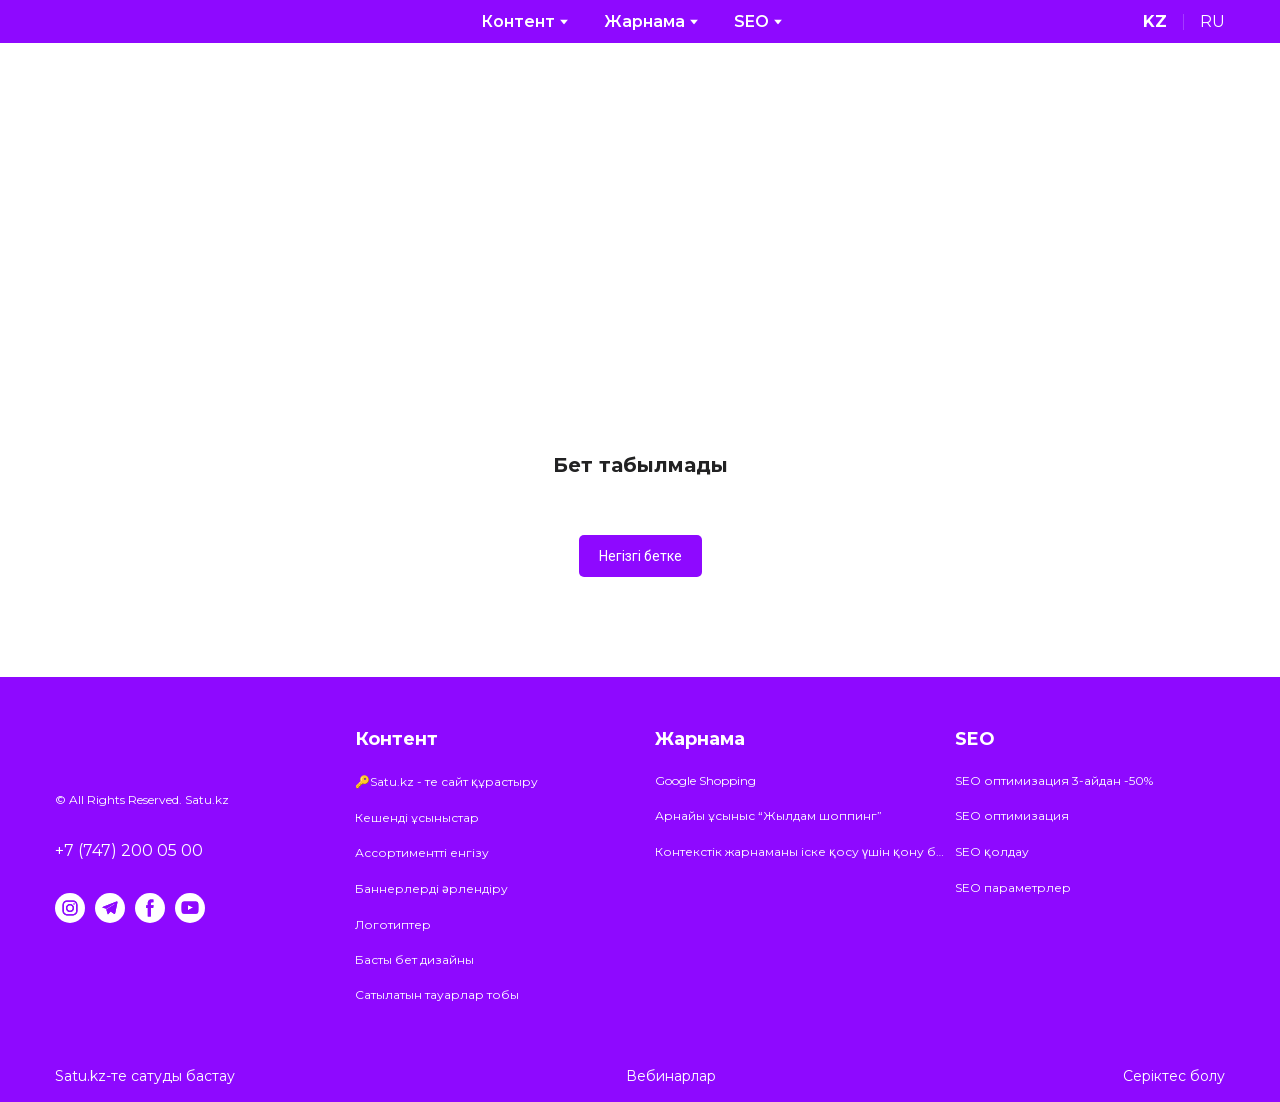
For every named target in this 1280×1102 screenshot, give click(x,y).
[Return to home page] (107, 21)
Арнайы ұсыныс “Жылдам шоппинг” (768, 815)
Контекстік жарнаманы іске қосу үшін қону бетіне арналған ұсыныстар (800, 851)
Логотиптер (393, 924)
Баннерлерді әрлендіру (431, 888)
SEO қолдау (992, 851)
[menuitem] (1155, 21)
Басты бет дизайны (414, 959)
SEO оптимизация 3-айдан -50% (1054, 780)
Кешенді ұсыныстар (417, 817)
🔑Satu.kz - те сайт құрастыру (446, 781)
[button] (640, 556)
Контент (518, 21)
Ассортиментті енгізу (422, 852)
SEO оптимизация (1012, 815)
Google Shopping (705, 780)
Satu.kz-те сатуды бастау (145, 1076)
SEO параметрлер (1013, 887)
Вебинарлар (671, 1076)
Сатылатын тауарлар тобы (437, 994)
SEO (751, 21)
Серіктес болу (1174, 1076)
